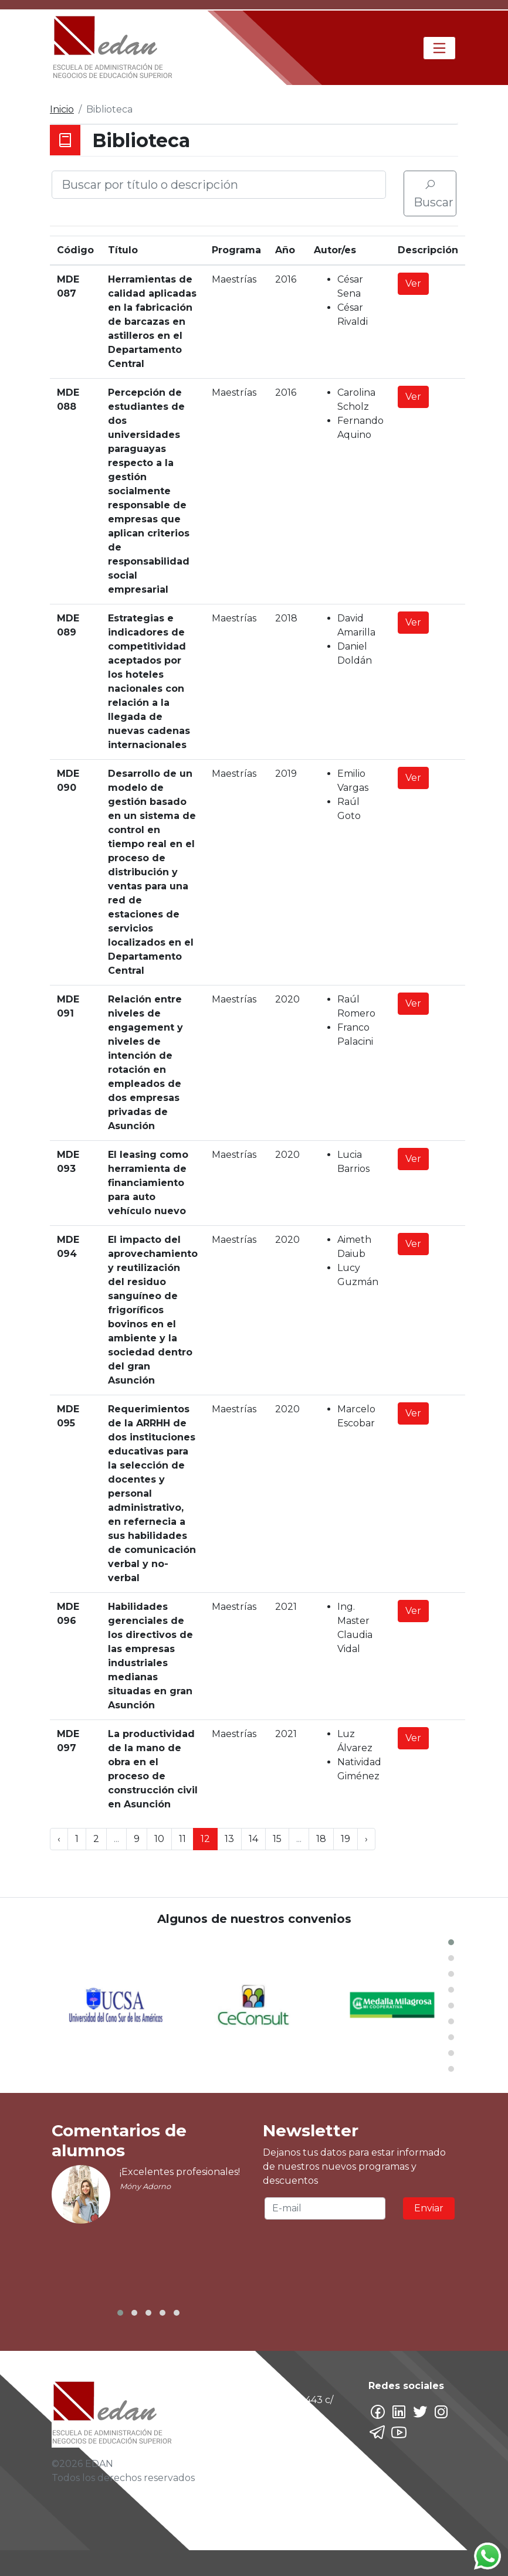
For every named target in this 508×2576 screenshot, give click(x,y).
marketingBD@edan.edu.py (294, 2531)
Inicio (62, 109)
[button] (451, 1942)
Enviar (428, 2208)
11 (182, 1838)
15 (277, 1838)
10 (159, 1838)
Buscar (433, 194)
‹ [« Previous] (58, 1838)
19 (345, 1838)
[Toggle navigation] (439, 48)
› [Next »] (366, 1838)
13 (229, 1838)
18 (321, 1838)
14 (253, 1838)
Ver (413, 283)
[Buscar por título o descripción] (219, 185)
